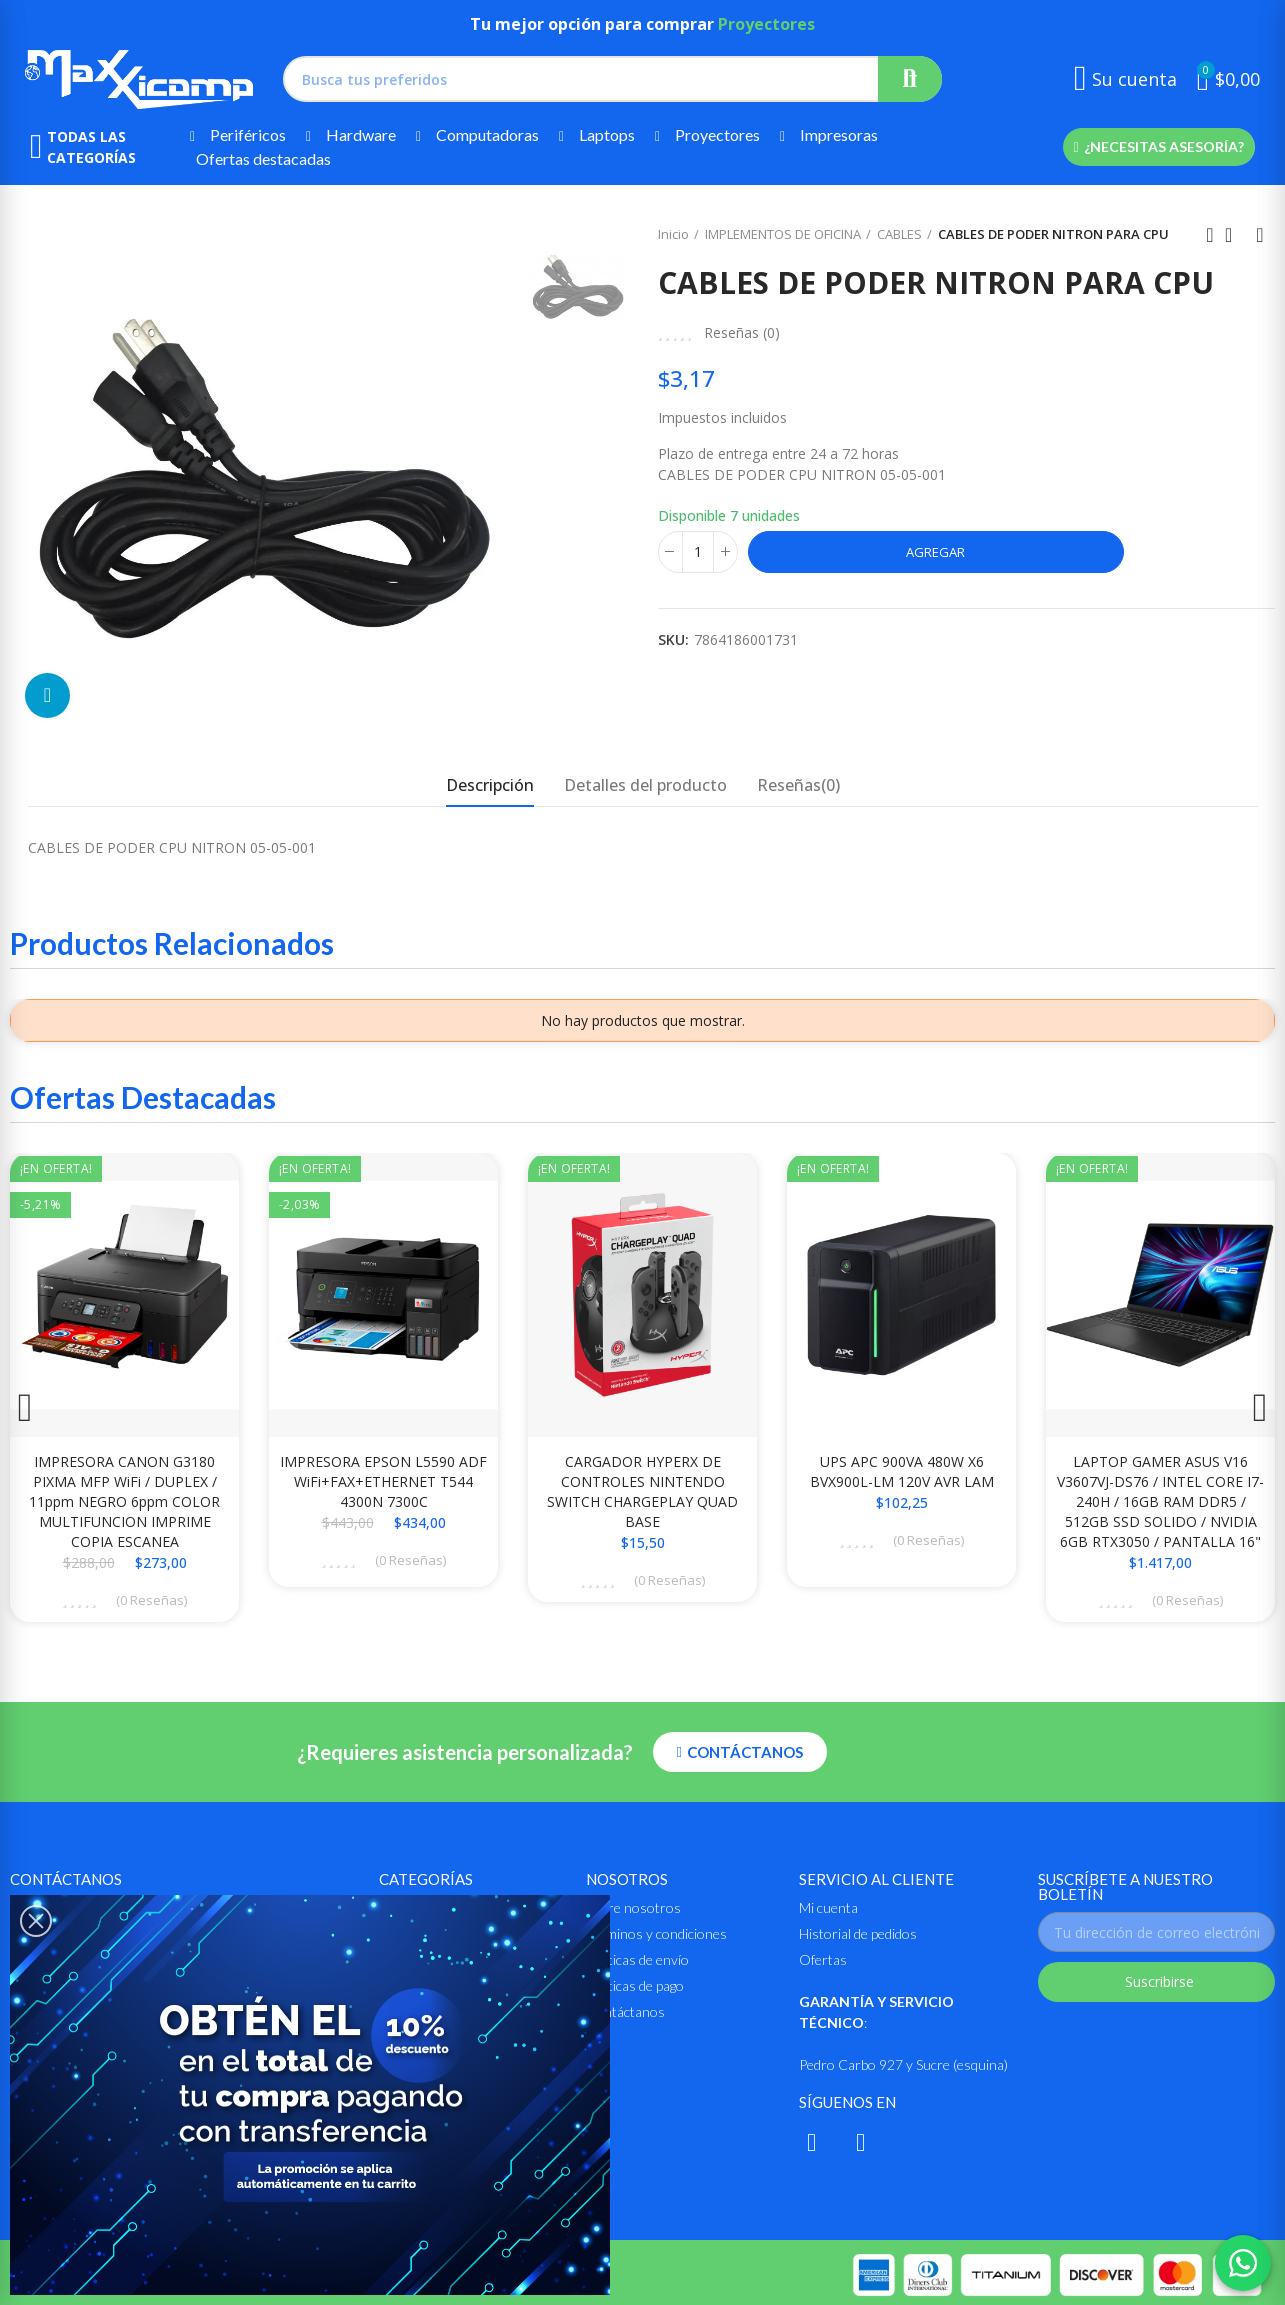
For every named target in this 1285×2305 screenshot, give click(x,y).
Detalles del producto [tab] (645, 785)
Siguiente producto (1260, 235)
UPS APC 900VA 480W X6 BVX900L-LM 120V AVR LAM (902, 1471)
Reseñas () (742, 333)
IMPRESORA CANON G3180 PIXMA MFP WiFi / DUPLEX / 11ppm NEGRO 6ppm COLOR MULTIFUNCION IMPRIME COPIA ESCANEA (124, 1501)
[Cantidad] (698, 552)
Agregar (935, 552)
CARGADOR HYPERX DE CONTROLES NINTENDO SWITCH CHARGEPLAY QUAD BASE (642, 1491)
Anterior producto (1210, 235)
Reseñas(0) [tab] (798, 785)
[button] (1158, 147)
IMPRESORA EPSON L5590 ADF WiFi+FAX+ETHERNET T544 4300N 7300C (383, 1481)
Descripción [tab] (490, 785)
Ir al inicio (1235, 235)
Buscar (910, 79)
